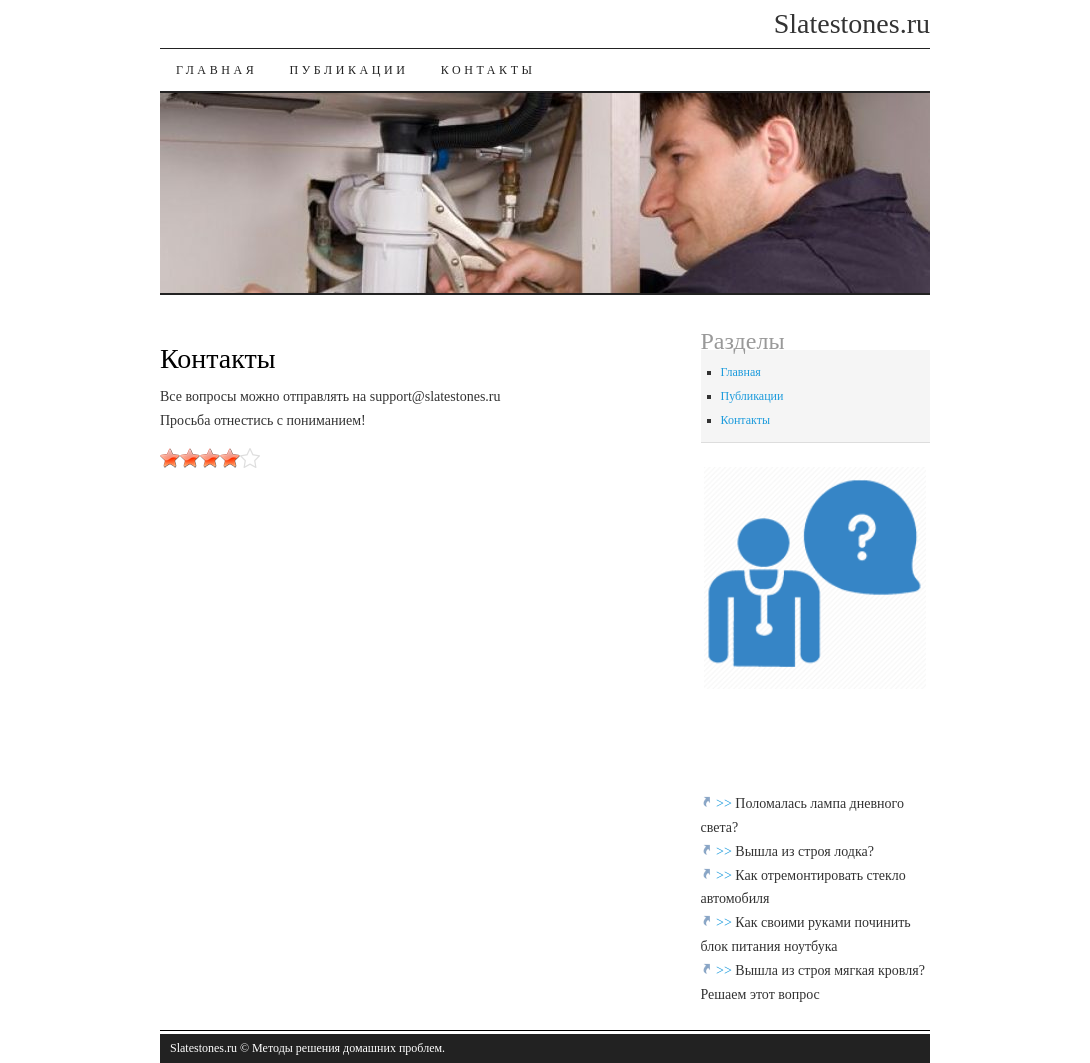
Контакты (488, 70)
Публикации (348, 70)
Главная (216, 70)
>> (725, 803)
